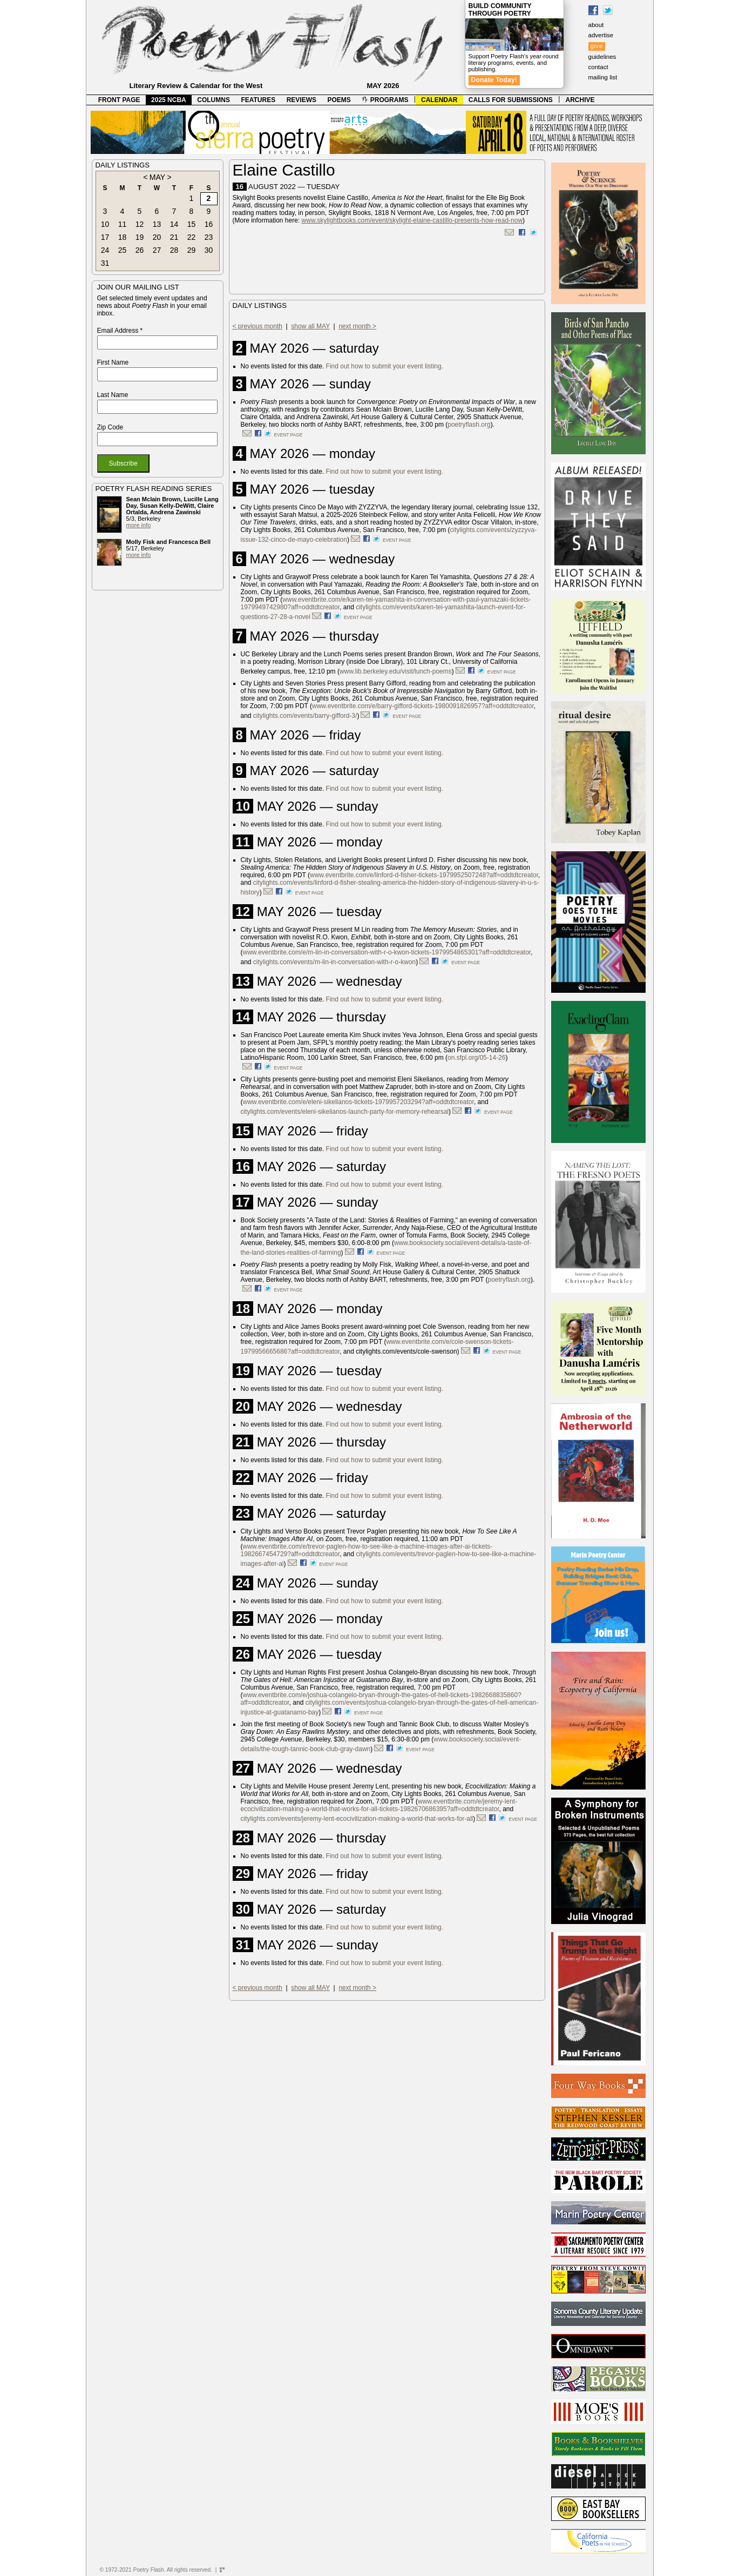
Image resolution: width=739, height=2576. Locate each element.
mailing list (603, 77)
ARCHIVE (580, 100)
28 (174, 250)
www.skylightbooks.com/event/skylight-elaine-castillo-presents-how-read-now (412, 220)
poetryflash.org (469, 424)
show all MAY (310, 326)
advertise (601, 35)
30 (209, 250)
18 (122, 237)
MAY (157, 177)
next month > (357, 326)
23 (209, 237)
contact (598, 67)
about (596, 25)
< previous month (257, 326)
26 (139, 250)
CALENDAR (439, 100)
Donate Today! (494, 80)
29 (191, 250)
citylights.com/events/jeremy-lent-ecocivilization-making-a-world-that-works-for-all (357, 1818)
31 (105, 263)
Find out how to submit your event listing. (384, 366)
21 (174, 237)
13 (157, 224)
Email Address (120, 330)
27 (157, 250)
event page (288, 435)
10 (105, 224)
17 (105, 237)
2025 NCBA (168, 100)
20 (157, 237)
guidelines (602, 56)
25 (122, 250)
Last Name (112, 395)
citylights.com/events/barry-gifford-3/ (305, 715)
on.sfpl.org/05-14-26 (476, 1057)
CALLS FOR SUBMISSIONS (511, 100)
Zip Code (110, 427)
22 (191, 237)
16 (209, 224)
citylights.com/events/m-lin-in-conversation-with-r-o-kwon (334, 962)
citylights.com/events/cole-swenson (406, 1351)
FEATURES (258, 100)
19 (139, 237)
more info (138, 525)
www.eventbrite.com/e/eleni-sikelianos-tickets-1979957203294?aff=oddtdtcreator (358, 1102)
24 (105, 250)
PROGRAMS (385, 100)
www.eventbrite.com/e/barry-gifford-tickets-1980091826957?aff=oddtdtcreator (423, 706)
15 (191, 224)
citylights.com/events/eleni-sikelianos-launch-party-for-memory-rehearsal (345, 1111)
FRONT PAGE (119, 100)
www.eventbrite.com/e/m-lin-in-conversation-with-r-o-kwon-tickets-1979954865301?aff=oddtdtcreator (387, 952)
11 (122, 224)
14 (174, 224)
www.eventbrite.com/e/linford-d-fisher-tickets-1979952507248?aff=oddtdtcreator (424, 875)
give (597, 46)
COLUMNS (213, 100)
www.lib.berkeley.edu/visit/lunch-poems (396, 671)
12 (139, 224)
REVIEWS (301, 100)
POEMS (339, 100)
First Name (113, 362)
